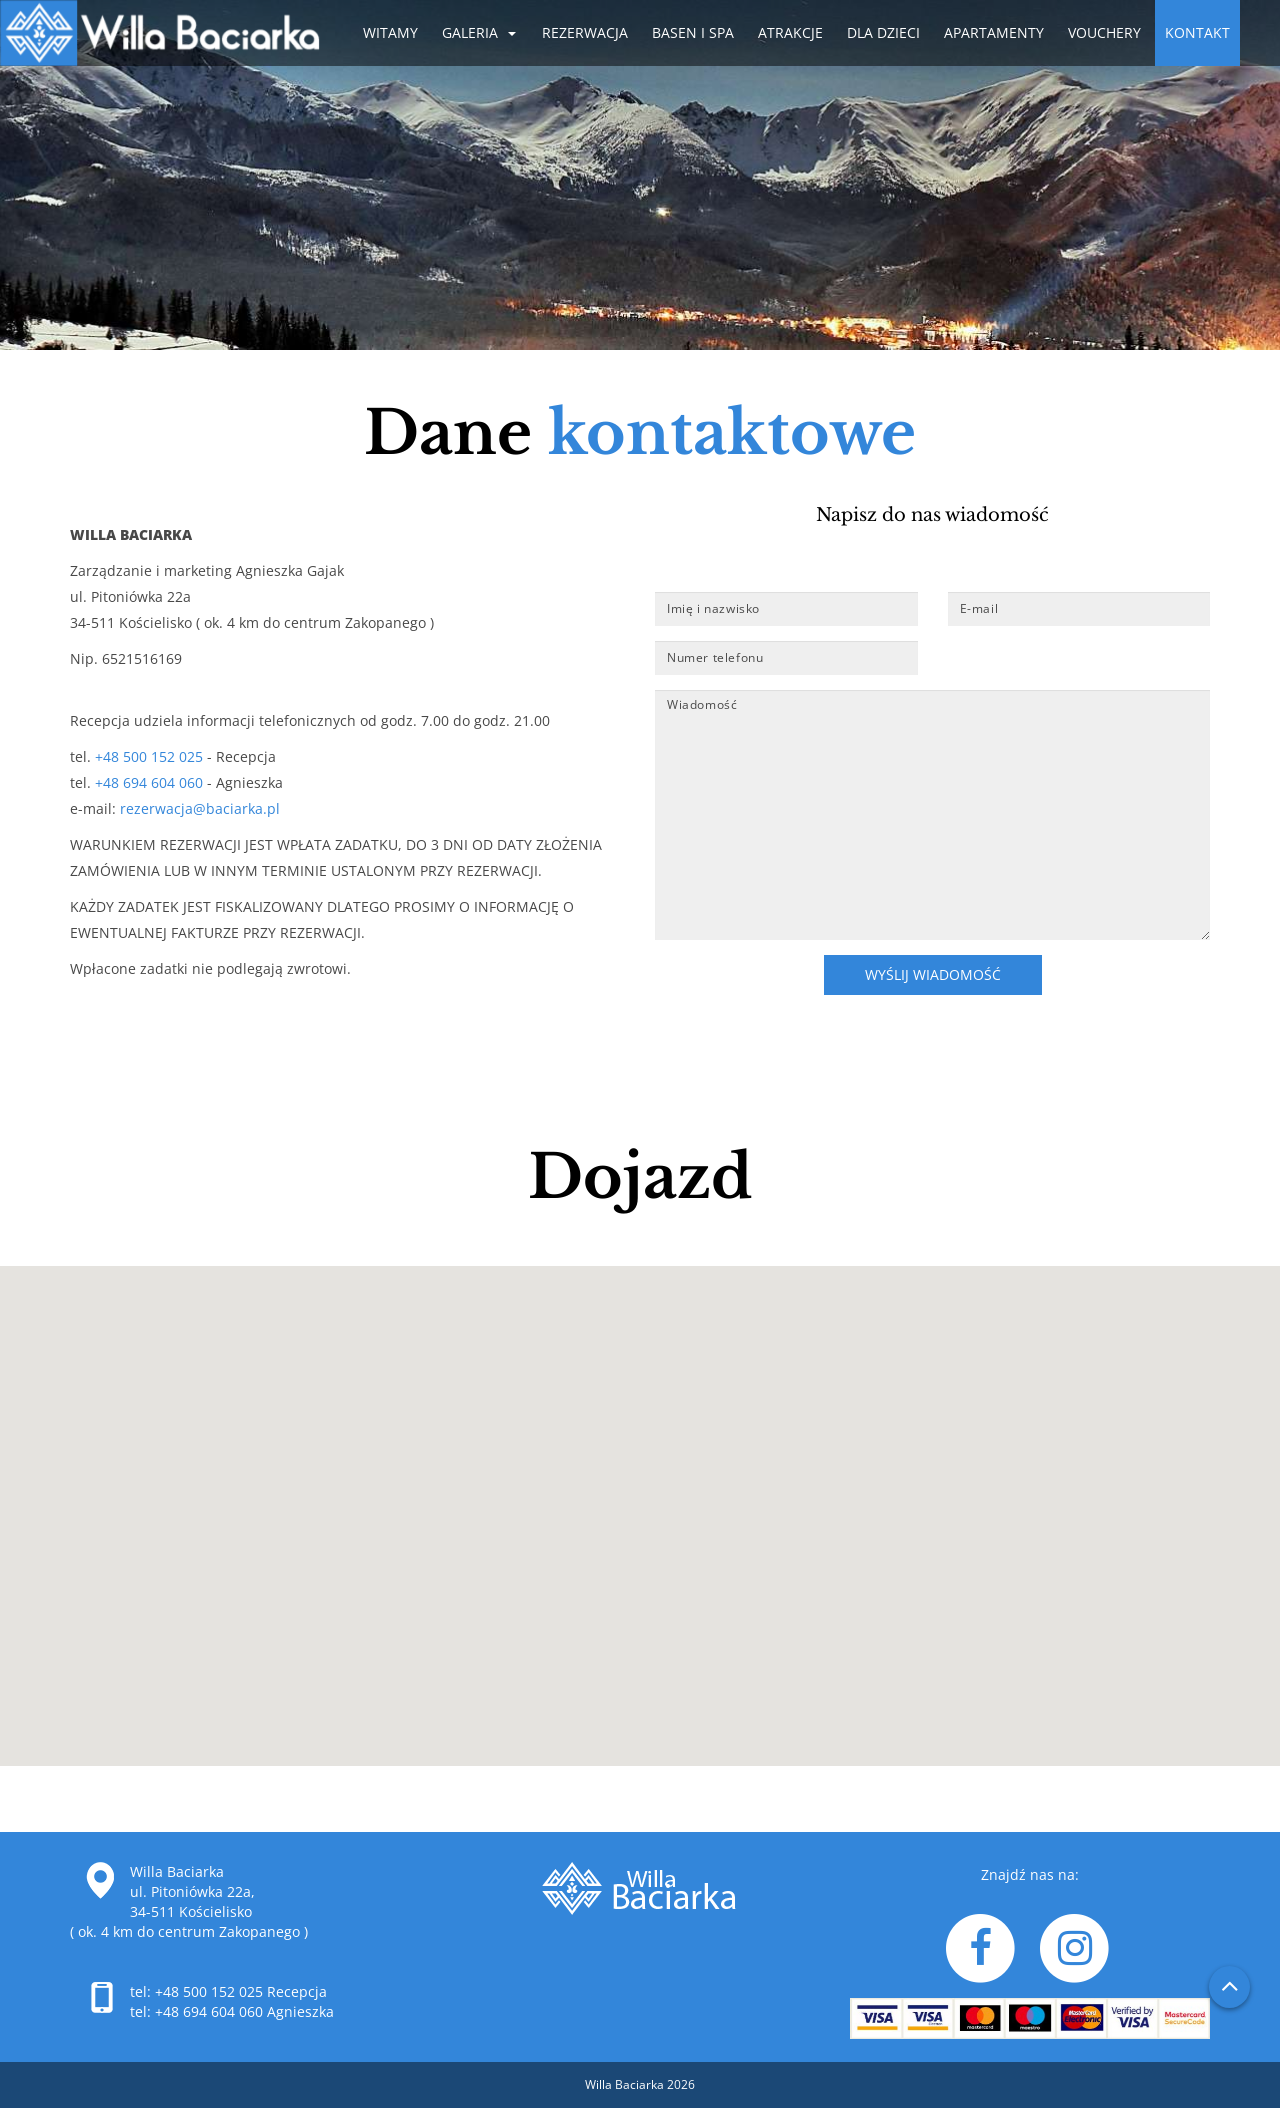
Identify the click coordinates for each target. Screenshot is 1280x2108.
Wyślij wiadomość (933, 974)
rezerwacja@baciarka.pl (200, 808)
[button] (640, 1500)
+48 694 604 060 (147, 782)
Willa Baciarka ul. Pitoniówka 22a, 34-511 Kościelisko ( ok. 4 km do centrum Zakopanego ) (189, 1901)
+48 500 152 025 (151, 756)
